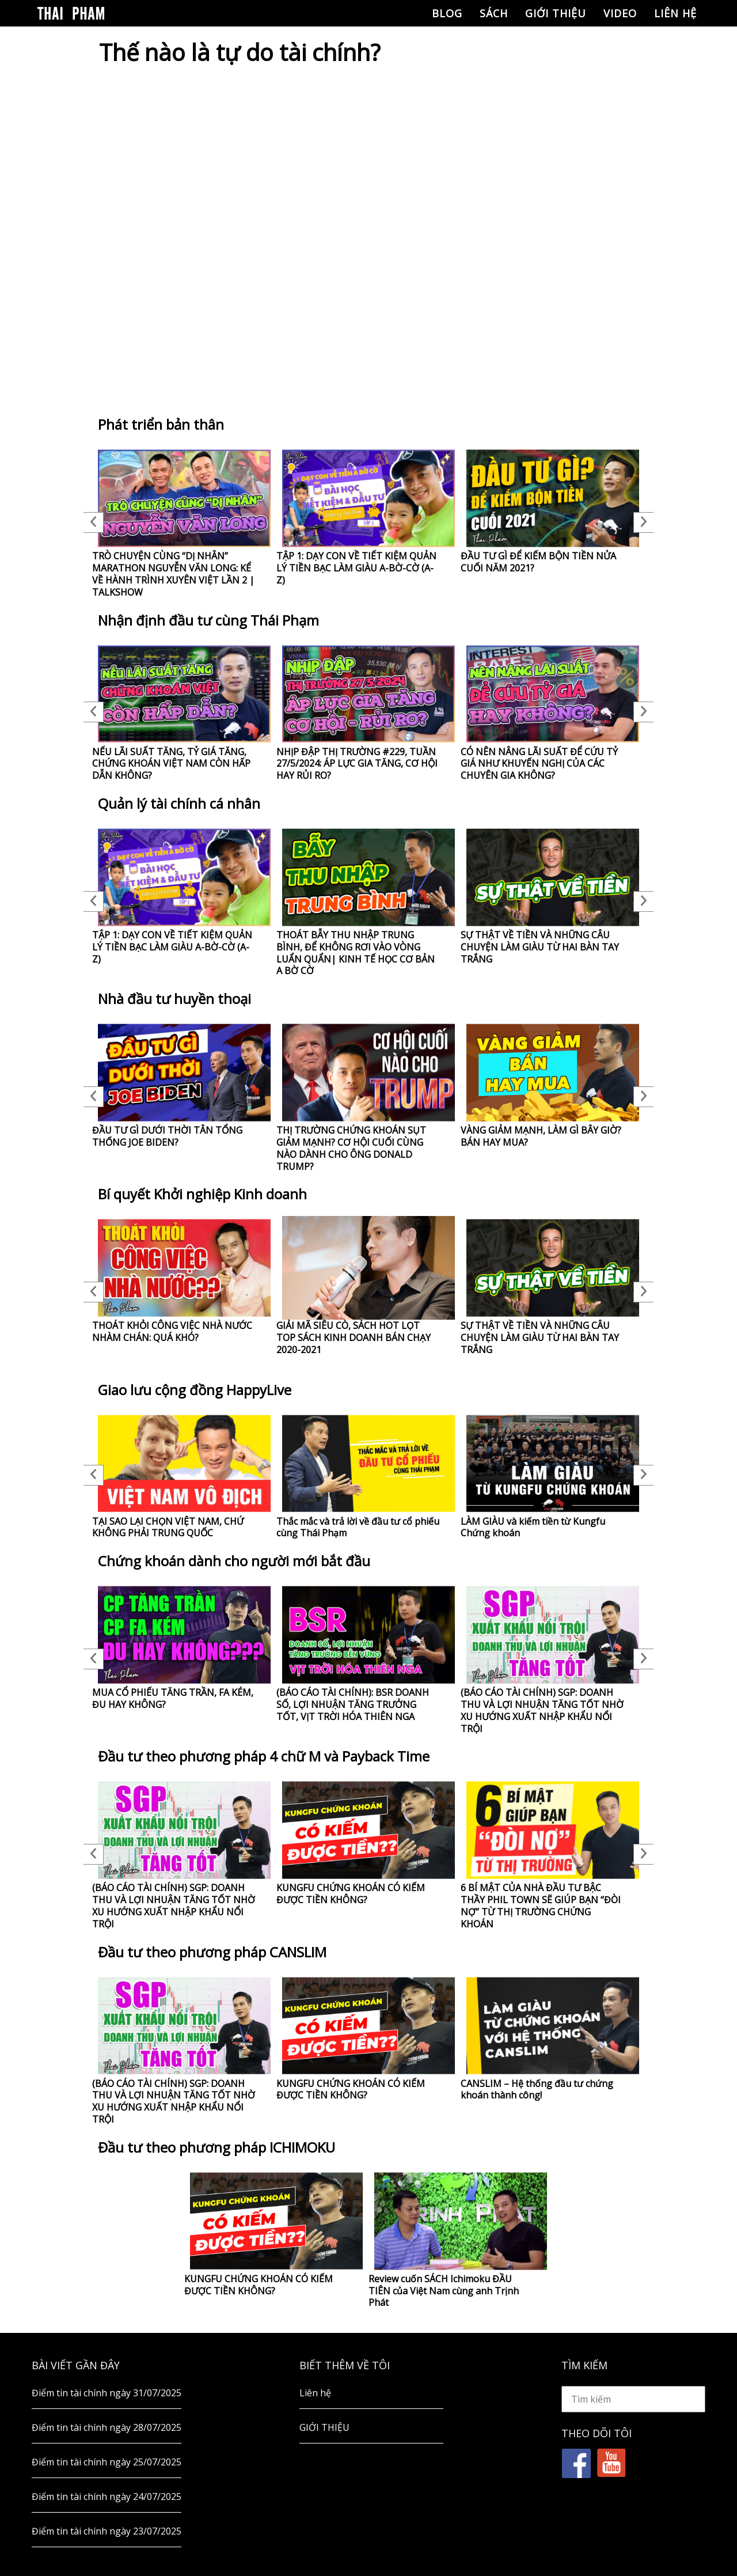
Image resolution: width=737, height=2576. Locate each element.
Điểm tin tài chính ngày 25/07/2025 (106, 2462)
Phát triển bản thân (161, 424)
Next (643, 522)
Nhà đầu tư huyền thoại (174, 998)
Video (620, 13)
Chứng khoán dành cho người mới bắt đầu (234, 1560)
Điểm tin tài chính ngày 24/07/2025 (106, 2496)
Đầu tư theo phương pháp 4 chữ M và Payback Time (264, 1756)
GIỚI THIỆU (555, 13)
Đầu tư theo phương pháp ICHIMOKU (216, 2147)
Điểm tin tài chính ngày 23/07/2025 (106, 2531)
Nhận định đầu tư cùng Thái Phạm (208, 620)
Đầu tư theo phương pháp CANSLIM (212, 1951)
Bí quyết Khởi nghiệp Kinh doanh (202, 1193)
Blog (447, 13)
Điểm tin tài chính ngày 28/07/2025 (106, 2427)
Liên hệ (675, 13)
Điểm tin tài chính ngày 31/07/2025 (106, 2392)
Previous (93, 522)
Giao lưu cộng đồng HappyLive (194, 1389)
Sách (494, 13)
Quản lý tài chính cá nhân (179, 803)
